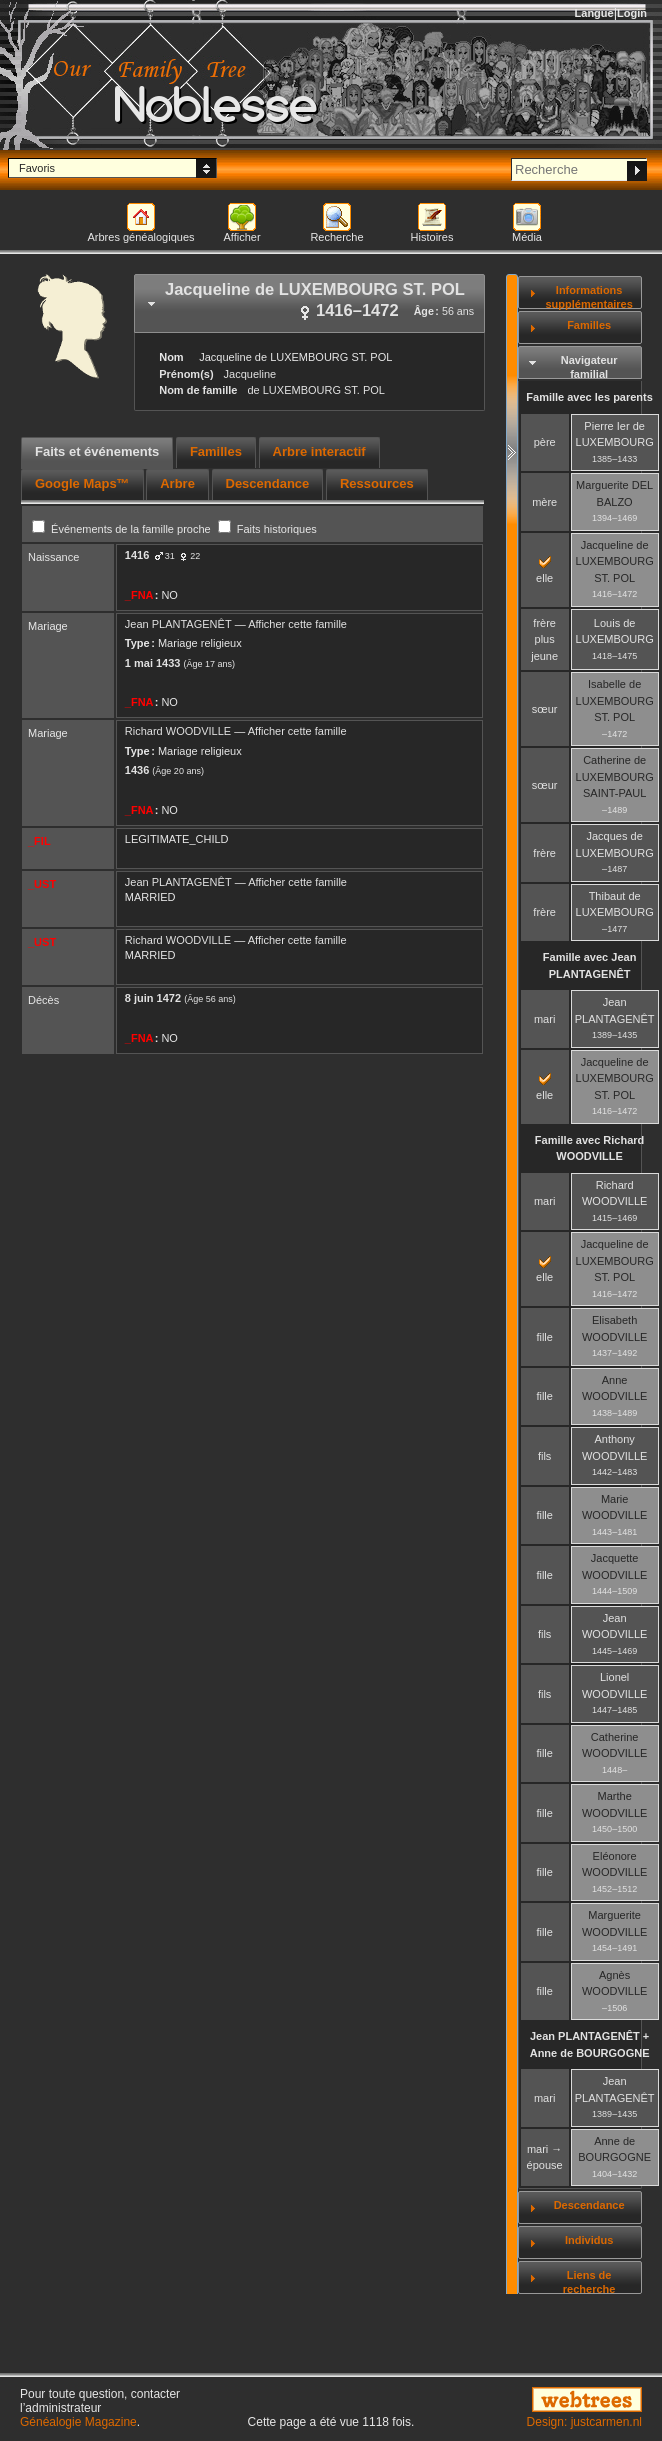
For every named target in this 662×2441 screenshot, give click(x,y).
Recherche (336, 237)
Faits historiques (267, 529)
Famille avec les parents (589, 397)
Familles (589, 325)
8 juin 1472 (153, 998)
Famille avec (590, 965)
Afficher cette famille (297, 624)
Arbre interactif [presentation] (319, 451)
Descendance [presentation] (268, 483)
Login (632, 13)
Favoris (37, 168)
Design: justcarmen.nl (584, 2422)
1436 (137, 770)
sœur (545, 709)
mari (544, 1019)
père (545, 442)
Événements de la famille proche (123, 529)
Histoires (432, 237)
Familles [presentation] (216, 451)
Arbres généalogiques (140, 237)
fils (544, 1456)
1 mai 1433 (153, 663)
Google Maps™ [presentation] (82, 483)
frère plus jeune (544, 639)
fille (544, 1337)
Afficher (241, 237)
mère (544, 502)
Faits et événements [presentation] (97, 451)
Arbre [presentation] (177, 483)
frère (544, 853)
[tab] (309, 303)
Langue (594, 13)
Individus (589, 2240)
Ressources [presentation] (377, 483)
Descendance (589, 2205)
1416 (137, 555)
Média (527, 237)
